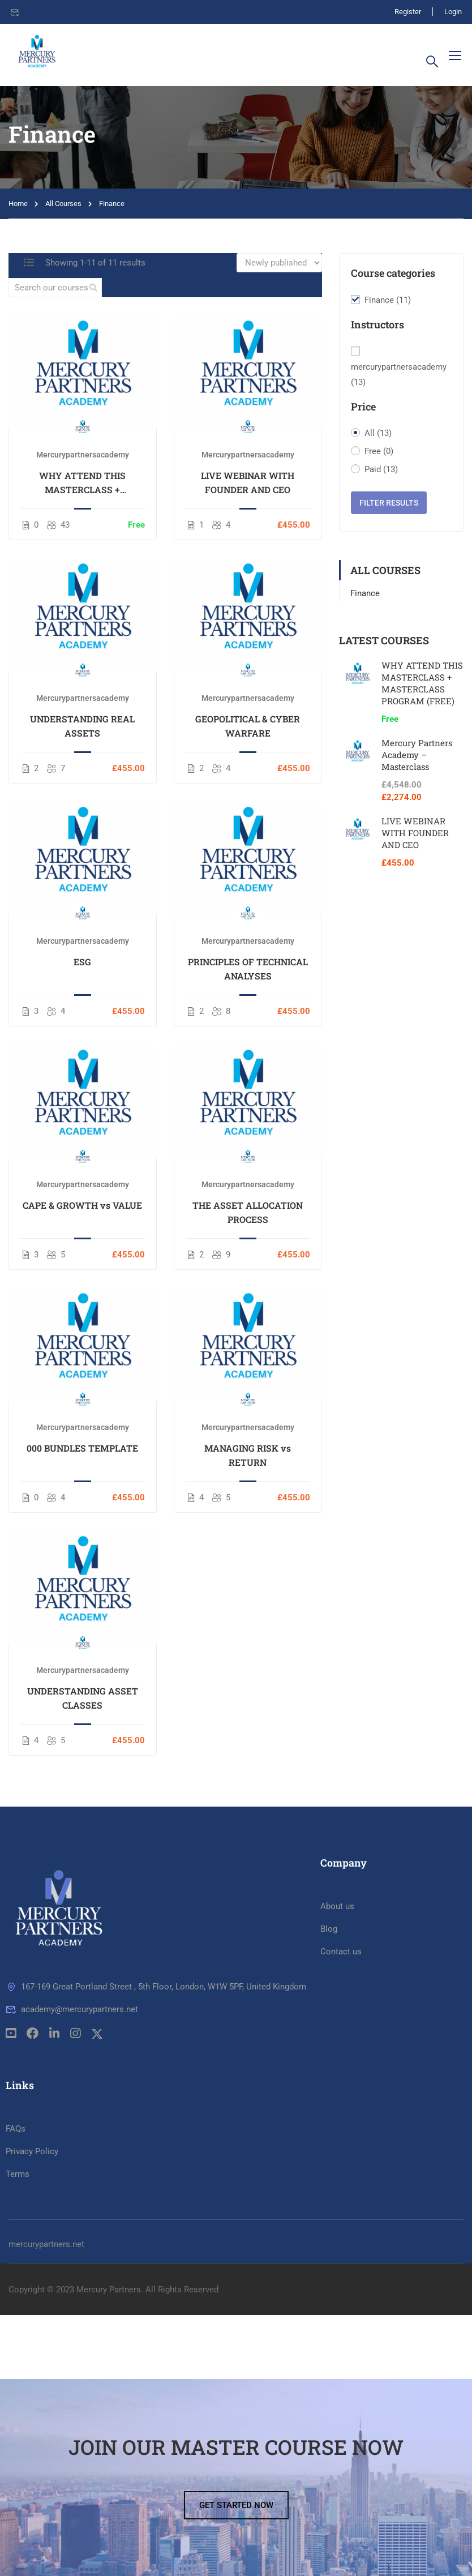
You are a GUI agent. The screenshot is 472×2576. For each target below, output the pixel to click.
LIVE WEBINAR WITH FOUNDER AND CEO (247, 489)
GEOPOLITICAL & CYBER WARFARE (247, 732)
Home (18, 210)
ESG (82, 968)
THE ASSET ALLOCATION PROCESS (247, 1218)
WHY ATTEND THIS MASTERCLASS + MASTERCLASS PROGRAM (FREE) (82, 489)
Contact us (341, 1958)
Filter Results (388, 509)
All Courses (63, 210)
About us (337, 1912)
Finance (387, 306)
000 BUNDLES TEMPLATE (82, 1454)
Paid (381, 476)
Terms (17, 2180)
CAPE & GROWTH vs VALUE (82, 1211)
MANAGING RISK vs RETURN (247, 1461)
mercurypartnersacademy (399, 382)
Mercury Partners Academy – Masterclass (416, 761)
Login (453, 11)
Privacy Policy (32, 2158)
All (378, 440)
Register (407, 11)
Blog (328, 1935)
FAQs (15, 2135)
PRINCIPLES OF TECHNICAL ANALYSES (248, 975)
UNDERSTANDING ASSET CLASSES (82, 1705)
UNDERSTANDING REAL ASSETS (82, 732)
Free (378, 458)
